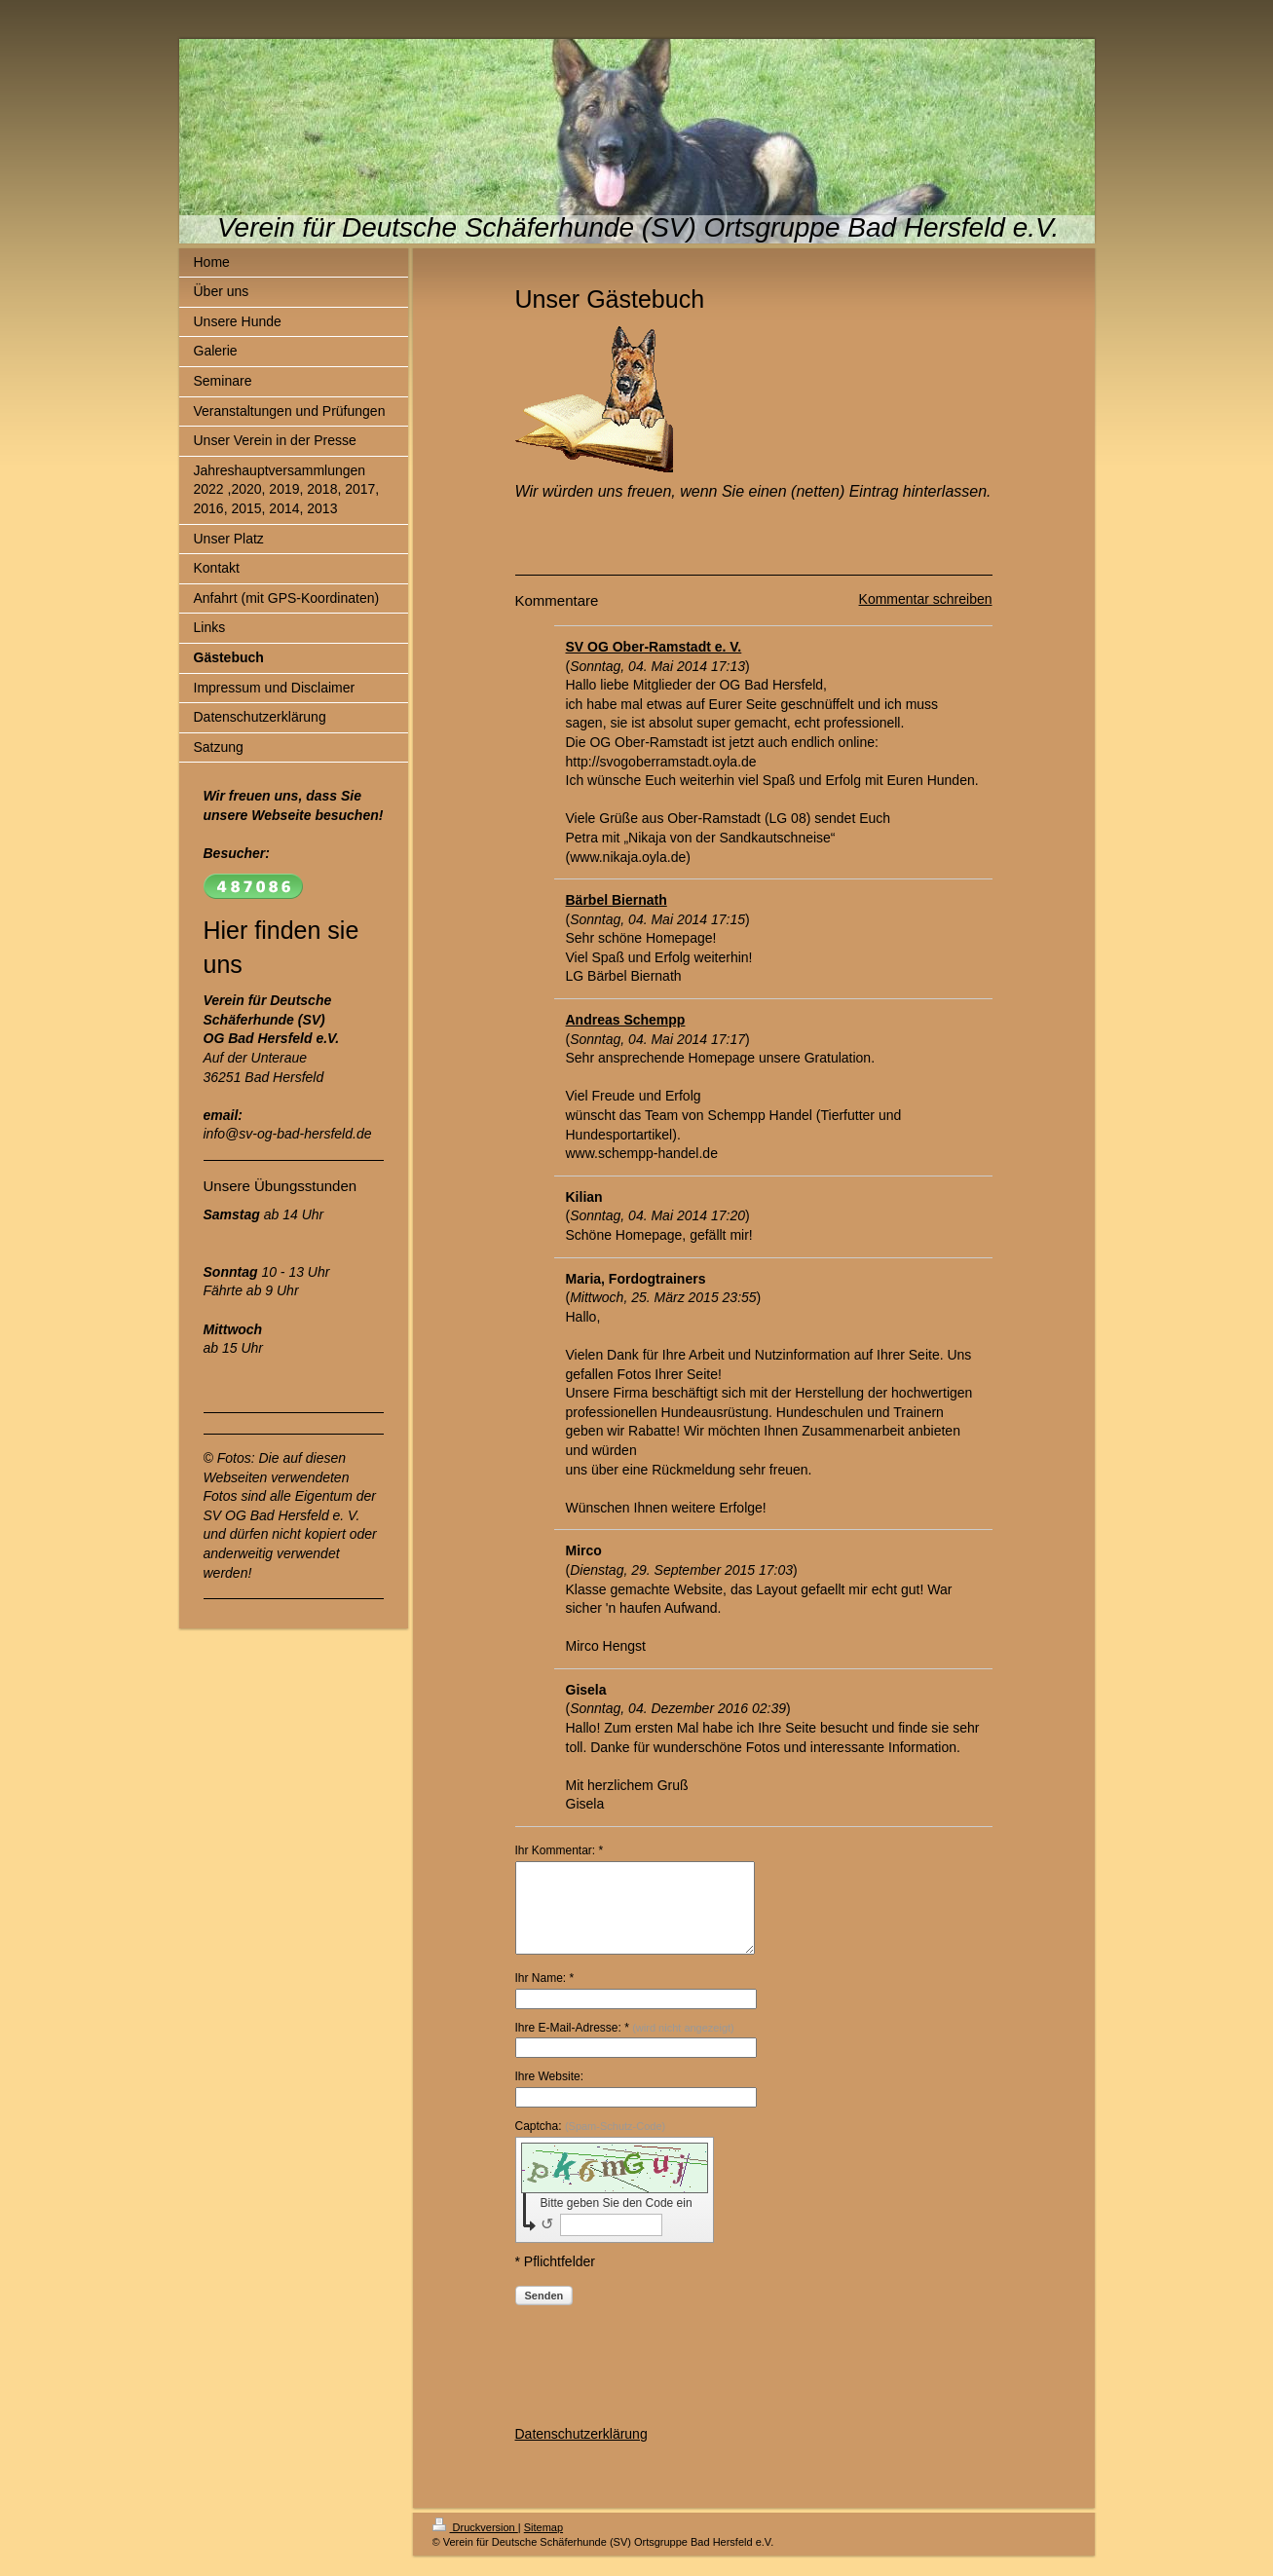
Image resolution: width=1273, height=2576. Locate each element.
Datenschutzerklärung (581, 2451)
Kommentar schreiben (925, 599)
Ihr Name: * (545, 1995)
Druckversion (475, 2545)
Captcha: (590, 2143)
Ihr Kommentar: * (559, 1850)
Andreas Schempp (626, 1019)
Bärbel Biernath (616, 900)
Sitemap (543, 2545)
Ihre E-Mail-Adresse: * (624, 2045)
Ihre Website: (549, 2094)
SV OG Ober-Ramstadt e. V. (654, 646)
